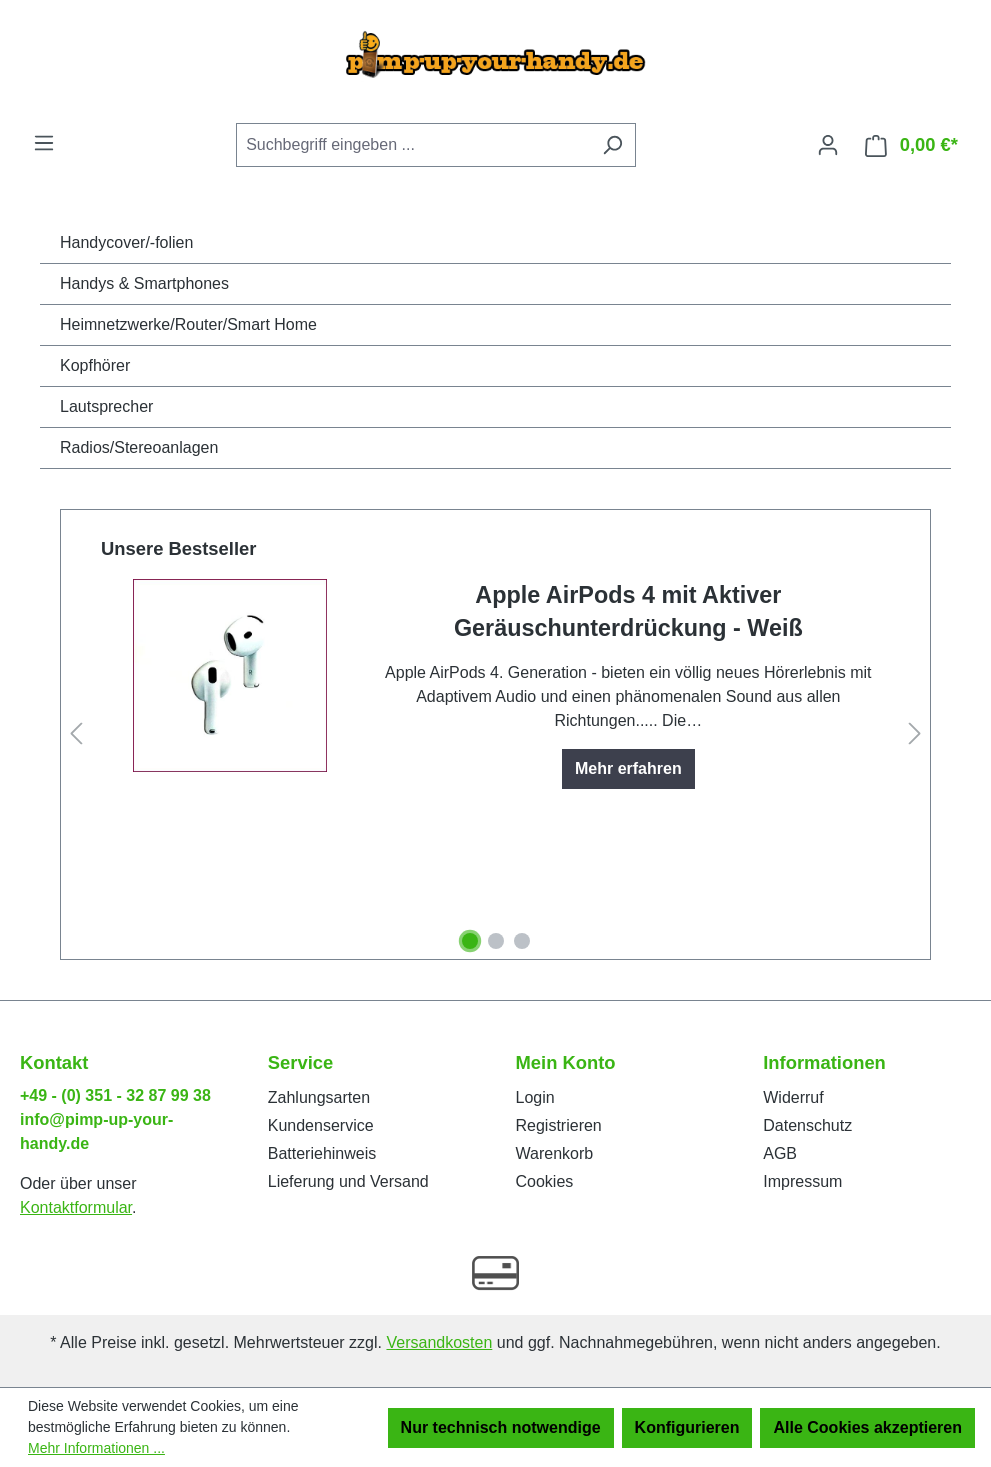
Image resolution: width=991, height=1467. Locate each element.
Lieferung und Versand (348, 1181)
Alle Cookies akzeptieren (867, 1427)
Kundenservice (321, 1125)
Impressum (802, 1181)
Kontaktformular (76, 1207)
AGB (780, 1153)
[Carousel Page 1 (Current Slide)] (470, 941)
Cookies (545, 1181)
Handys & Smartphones (144, 283)
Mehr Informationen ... (96, 1448)
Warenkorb (555, 1153)
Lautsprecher (106, 406)
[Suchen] (612, 145)
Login (535, 1097)
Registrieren (559, 1125)
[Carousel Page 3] (522, 941)
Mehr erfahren (628, 768)
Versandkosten (439, 1342)
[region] (495, 734)
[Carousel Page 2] (496, 941)
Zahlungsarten (319, 1097)
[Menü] (44, 143)
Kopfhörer (95, 365)
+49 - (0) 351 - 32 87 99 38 (115, 1095)
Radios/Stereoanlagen (139, 447)
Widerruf (793, 1097)
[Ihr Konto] (828, 145)
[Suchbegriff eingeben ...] (413, 145)
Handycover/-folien (126, 242)
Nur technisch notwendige (501, 1427)
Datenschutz (807, 1125)
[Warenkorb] (911, 145)
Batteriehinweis (322, 1153)
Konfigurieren (687, 1427)
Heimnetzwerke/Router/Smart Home (188, 324)
